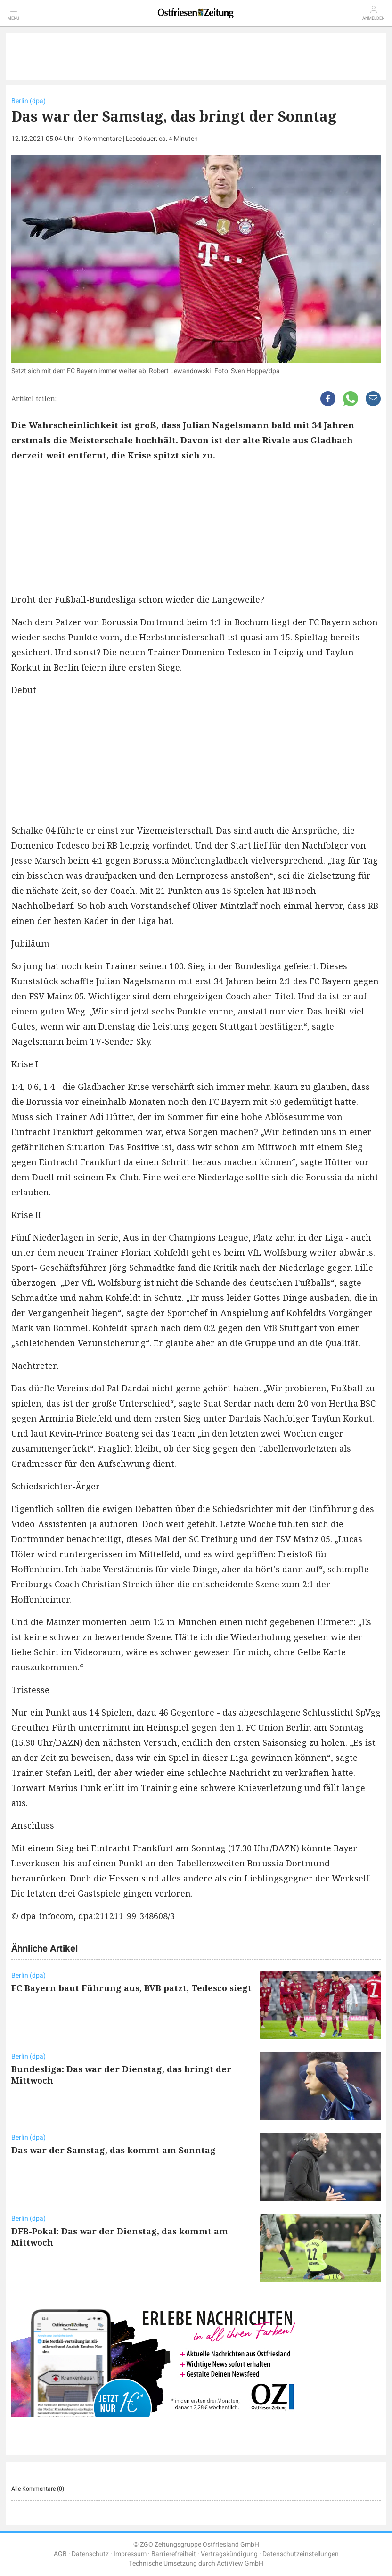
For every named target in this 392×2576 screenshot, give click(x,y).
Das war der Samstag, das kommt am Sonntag (113, 2150)
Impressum (130, 2554)
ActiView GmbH (240, 2563)
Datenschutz (90, 2554)
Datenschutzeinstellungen (300, 2554)
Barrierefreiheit (173, 2554)
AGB (60, 2554)
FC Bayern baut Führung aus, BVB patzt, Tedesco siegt (131, 1988)
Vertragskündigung (229, 2554)
